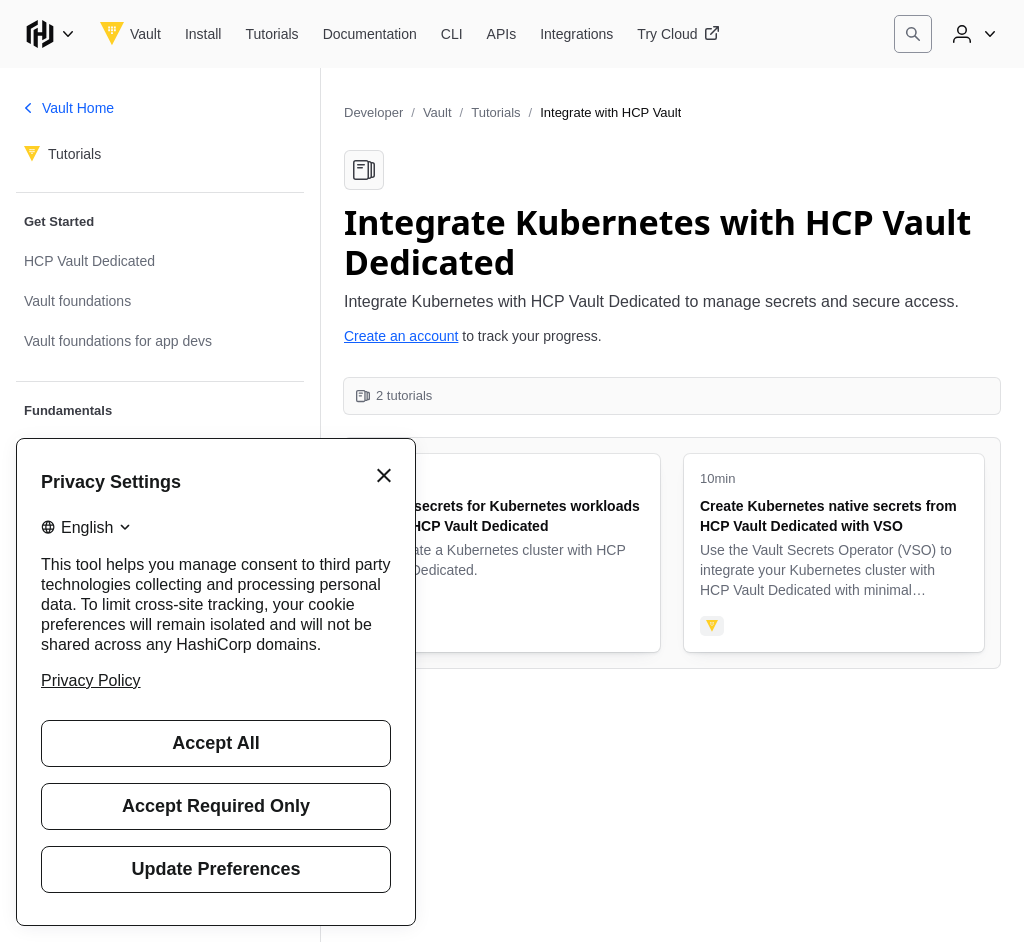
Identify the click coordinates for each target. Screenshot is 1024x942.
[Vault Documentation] (370, 34)
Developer (373, 112)
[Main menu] (50, 34)
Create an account (401, 336)
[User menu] (972, 34)
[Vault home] (130, 34)
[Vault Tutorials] (271, 34)
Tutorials (495, 112)
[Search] (913, 34)
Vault (437, 112)
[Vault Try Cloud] (678, 34)
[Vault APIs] (502, 34)
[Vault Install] (203, 34)
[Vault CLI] (452, 34)
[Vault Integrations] (576, 34)
